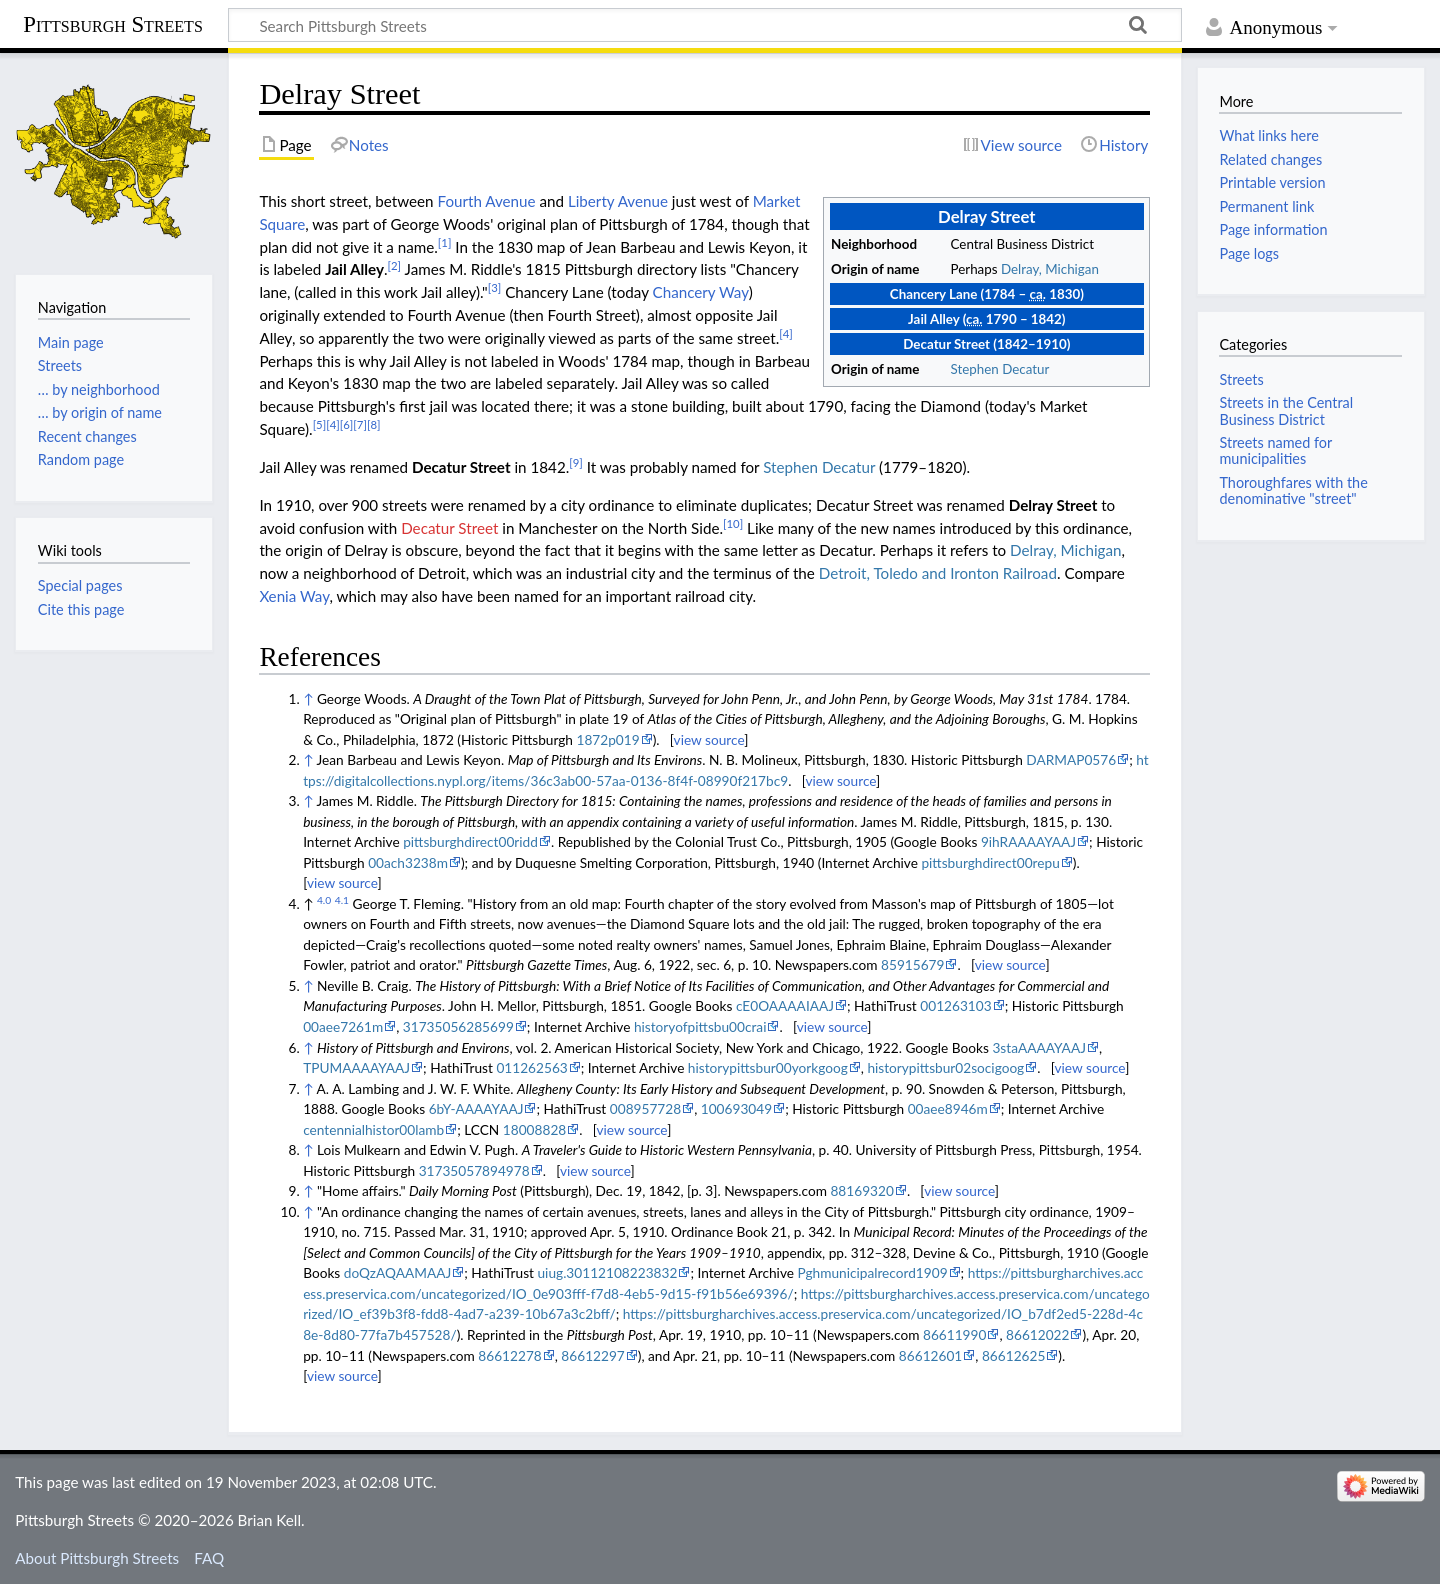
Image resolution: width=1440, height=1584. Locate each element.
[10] (733, 523)
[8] (374, 424)
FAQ (209, 1558)
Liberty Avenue (618, 201)
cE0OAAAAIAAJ (785, 1005)
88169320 (861, 1190)
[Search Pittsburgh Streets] (705, 25)
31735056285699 (458, 1026)
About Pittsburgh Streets (97, 1558)
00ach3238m (408, 862)
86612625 (1013, 1355)
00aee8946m (948, 1108)
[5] (320, 424)
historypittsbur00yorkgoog (768, 1067)
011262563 (531, 1067)
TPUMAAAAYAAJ (356, 1067)
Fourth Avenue (486, 201)
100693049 (736, 1108)
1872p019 (607, 739)
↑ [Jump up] (308, 698)
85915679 (912, 964)
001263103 (955, 1005)
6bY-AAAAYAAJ (476, 1108)
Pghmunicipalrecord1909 (872, 1272)
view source (709, 739)
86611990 (954, 1334)
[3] (495, 287)
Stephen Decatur (1000, 369)
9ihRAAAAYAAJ (1028, 841)
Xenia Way (294, 596)
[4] (786, 333)
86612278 (509, 1355)
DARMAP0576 (1071, 759)
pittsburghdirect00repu (990, 862)
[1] (445, 242)
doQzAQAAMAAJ (397, 1272)
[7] (360, 424)
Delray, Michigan (1050, 269)
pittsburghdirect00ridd (470, 841)
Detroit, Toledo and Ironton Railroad (938, 573)
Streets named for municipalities (1275, 450)
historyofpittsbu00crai (700, 1026)
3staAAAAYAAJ (1038, 1047)
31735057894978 (474, 1170)
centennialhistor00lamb (373, 1129)
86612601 (930, 1355)
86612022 (1037, 1334)
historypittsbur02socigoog (945, 1067)
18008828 (534, 1129)
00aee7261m (343, 1026)
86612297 (592, 1355)
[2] (395, 265)
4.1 (342, 900)
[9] (576, 462)
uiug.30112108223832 (608, 1272)
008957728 (645, 1108)
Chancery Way (701, 292)
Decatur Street (449, 528)
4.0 (324, 900)
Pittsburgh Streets (113, 25)
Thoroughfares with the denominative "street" (1293, 490)
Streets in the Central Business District (1286, 410)
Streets (1241, 379)
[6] (347, 424)
